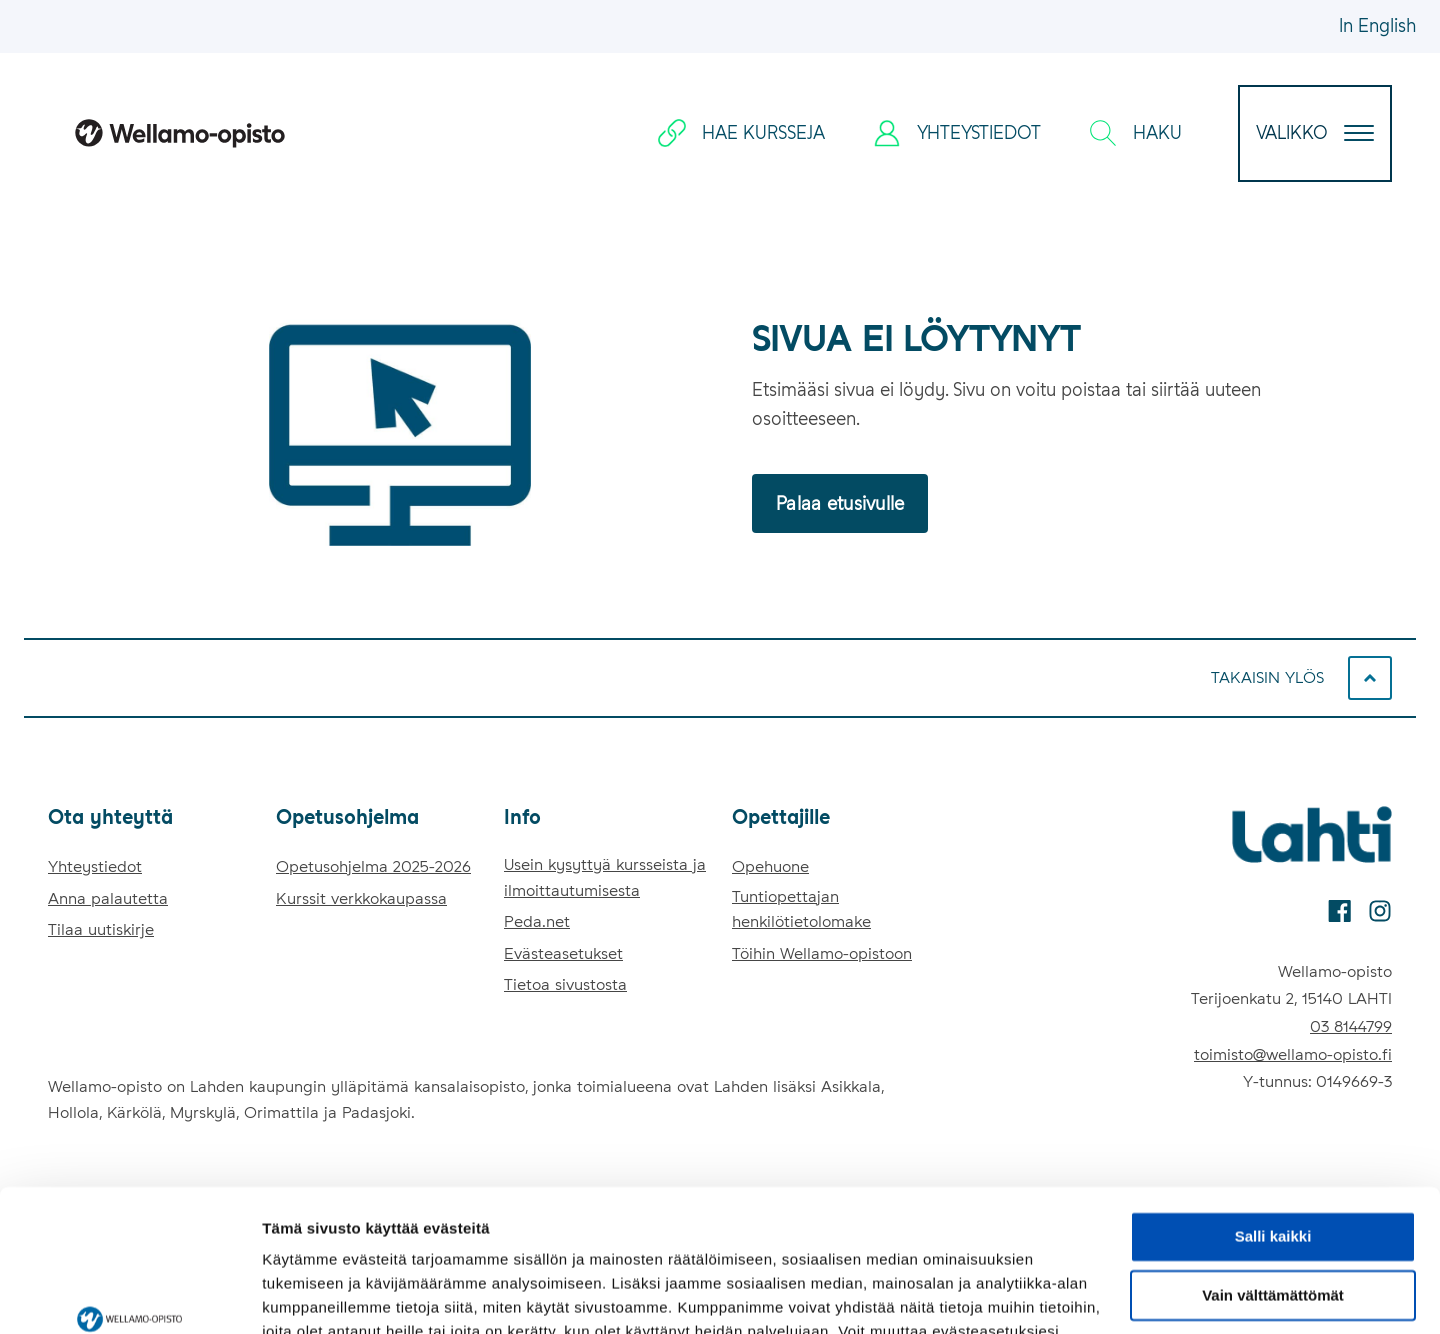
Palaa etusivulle (840, 503)
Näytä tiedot (305, 1294)
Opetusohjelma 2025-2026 (373, 866)
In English (1377, 25)
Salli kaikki (1273, 1120)
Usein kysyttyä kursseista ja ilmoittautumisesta (605, 877)
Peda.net (537, 921)
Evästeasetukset (563, 953)
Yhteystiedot (95, 866)
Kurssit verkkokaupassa (361, 898)
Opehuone (770, 866)
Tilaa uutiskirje (101, 929)
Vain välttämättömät (1273, 1179)
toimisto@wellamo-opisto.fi (1293, 1054)
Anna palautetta (108, 898)
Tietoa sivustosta (565, 984)
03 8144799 (1351, 1026)
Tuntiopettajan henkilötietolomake (801, 909)
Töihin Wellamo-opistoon (822, 953)
